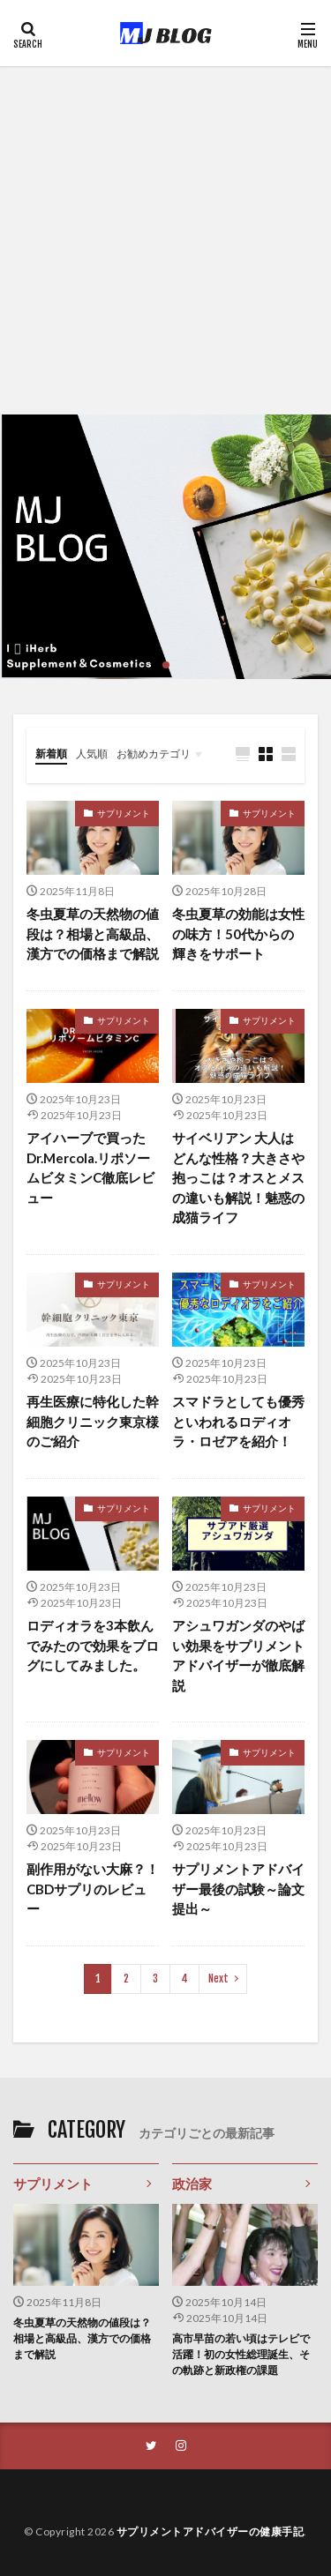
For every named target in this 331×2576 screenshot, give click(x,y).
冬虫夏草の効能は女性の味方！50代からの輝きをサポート (238, 933)
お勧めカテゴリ (154, 753)
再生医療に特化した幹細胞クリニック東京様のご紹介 (92, 1421)
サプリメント (123, 813)
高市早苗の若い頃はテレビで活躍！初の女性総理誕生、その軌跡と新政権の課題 (241, 2354)
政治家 (192, 2183)
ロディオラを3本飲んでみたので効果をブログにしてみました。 (92, 1645)
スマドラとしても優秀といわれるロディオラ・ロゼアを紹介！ (238, 1421)
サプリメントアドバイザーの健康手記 (211, 2531)
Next (218, 1978)
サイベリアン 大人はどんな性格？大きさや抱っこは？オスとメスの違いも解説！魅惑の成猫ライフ (238, 1177)
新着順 (51, 753)
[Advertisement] (165, 240)
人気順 (92, 753)
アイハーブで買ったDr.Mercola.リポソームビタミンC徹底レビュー (90, 1168)
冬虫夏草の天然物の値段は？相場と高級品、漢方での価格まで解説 (92, 933)
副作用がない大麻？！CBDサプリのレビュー (92, 1888)
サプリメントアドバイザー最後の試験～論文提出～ (238, 1888)
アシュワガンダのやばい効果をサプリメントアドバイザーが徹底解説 (238, 1655)
